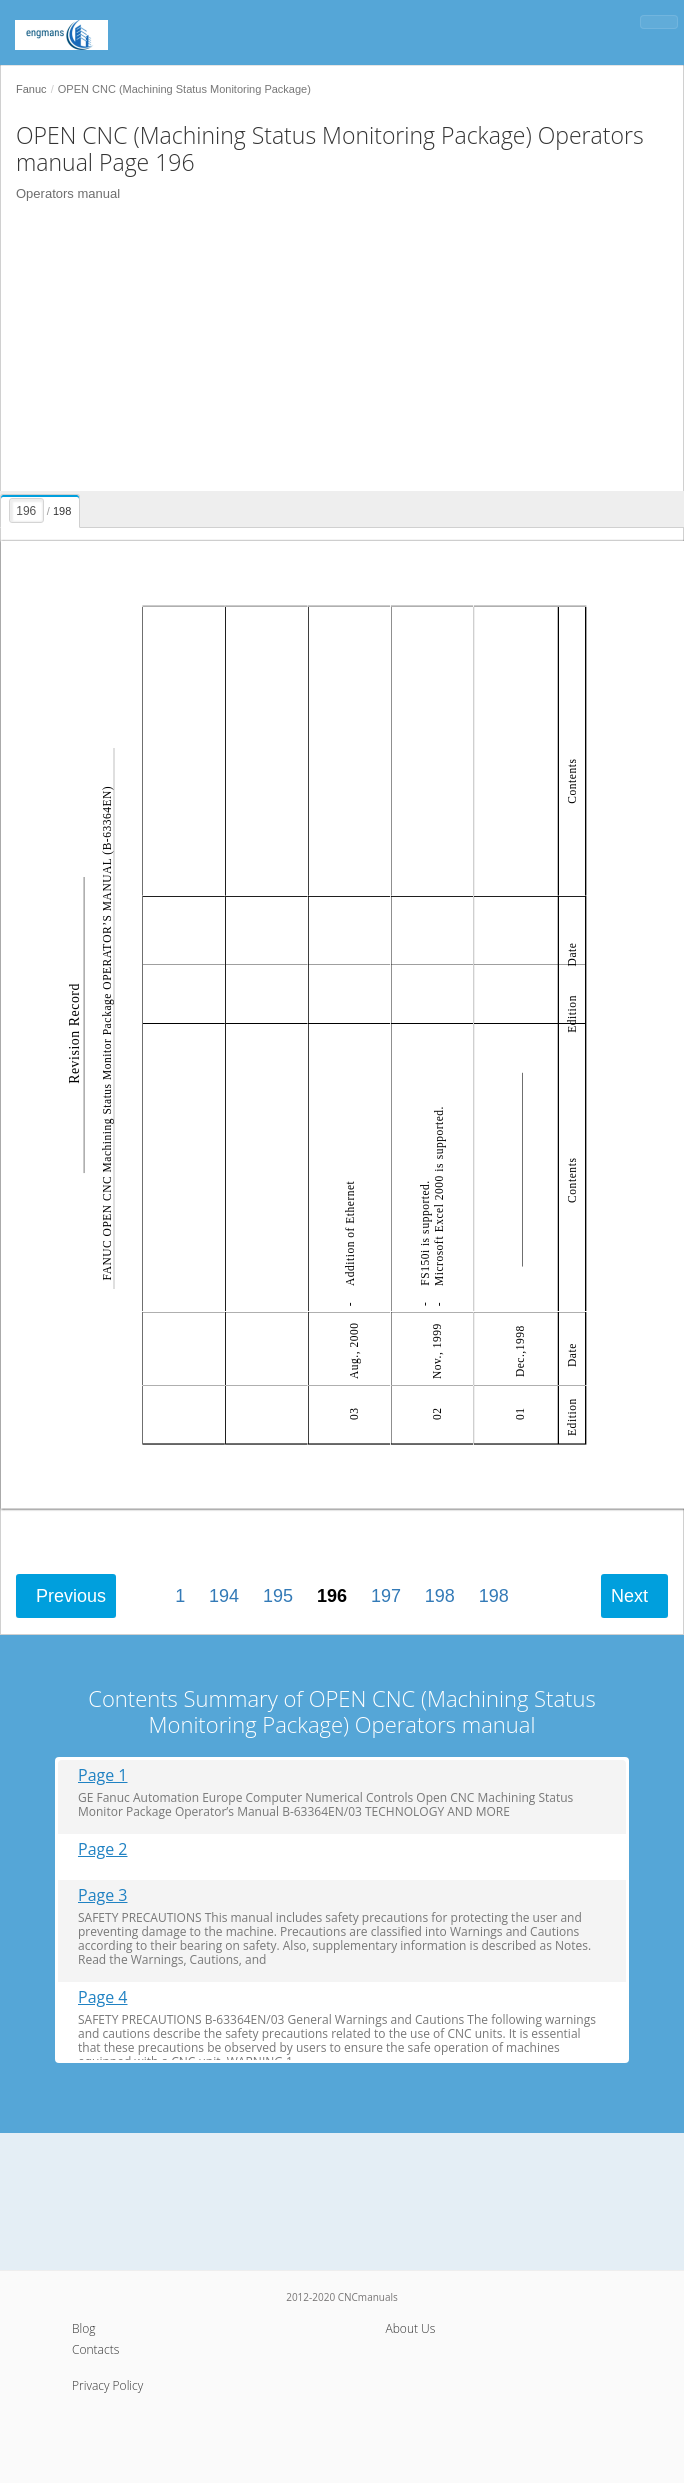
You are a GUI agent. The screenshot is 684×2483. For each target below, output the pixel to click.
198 (440, 1596)
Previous (71, 1596)
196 (332, 1596)
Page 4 (103, 1997)
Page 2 (103, 1849)
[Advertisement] (334, 351)
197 (386, 1596)
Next (629, 1596)
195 (278, 1596)
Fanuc (31, 89)
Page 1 (103, 1775)
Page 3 (103, 1895)
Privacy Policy (107, 2385)
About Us (411, 2328)
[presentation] (42, 508)
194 (224, 1596)
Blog (84, 2328)
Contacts (95, 2349)
